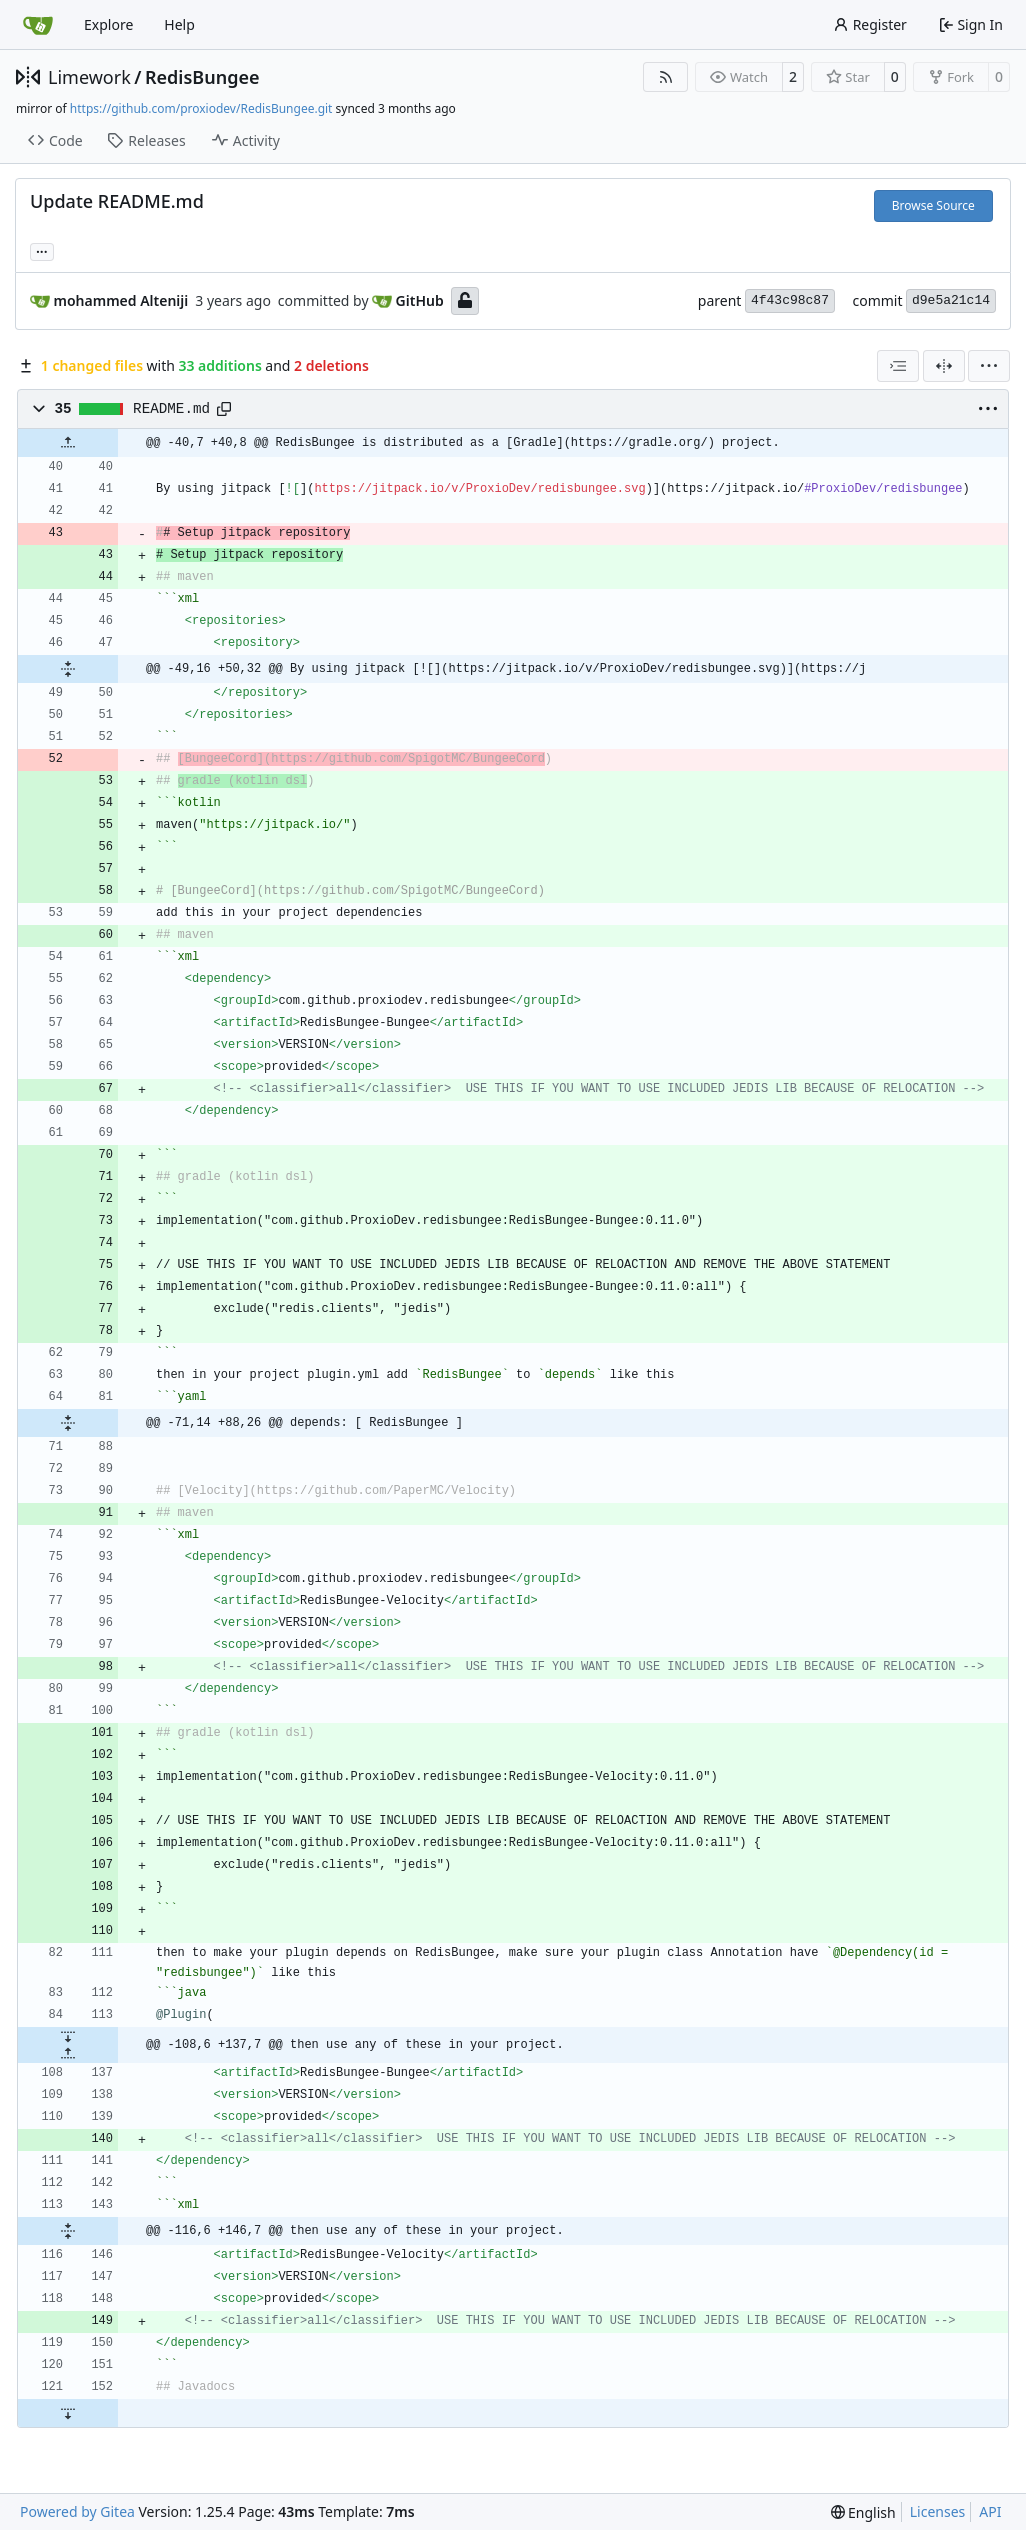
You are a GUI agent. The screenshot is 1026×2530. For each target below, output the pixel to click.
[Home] (38, 25)
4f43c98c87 (790, 300)
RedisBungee (202, 77)
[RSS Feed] (666, 77)
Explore (108, 24)
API (990, 2511)
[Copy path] (224, 409)
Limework (89, 77)
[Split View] (944, 366)
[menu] (989, 366)
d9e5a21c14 (951, 300)
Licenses (938, 2511)
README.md (171, 409)
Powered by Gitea (77, 2511)
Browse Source (933, 205)
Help (179, 24)
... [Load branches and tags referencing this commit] (42, 250)
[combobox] (898, 366)
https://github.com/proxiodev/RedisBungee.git (201, 108)
